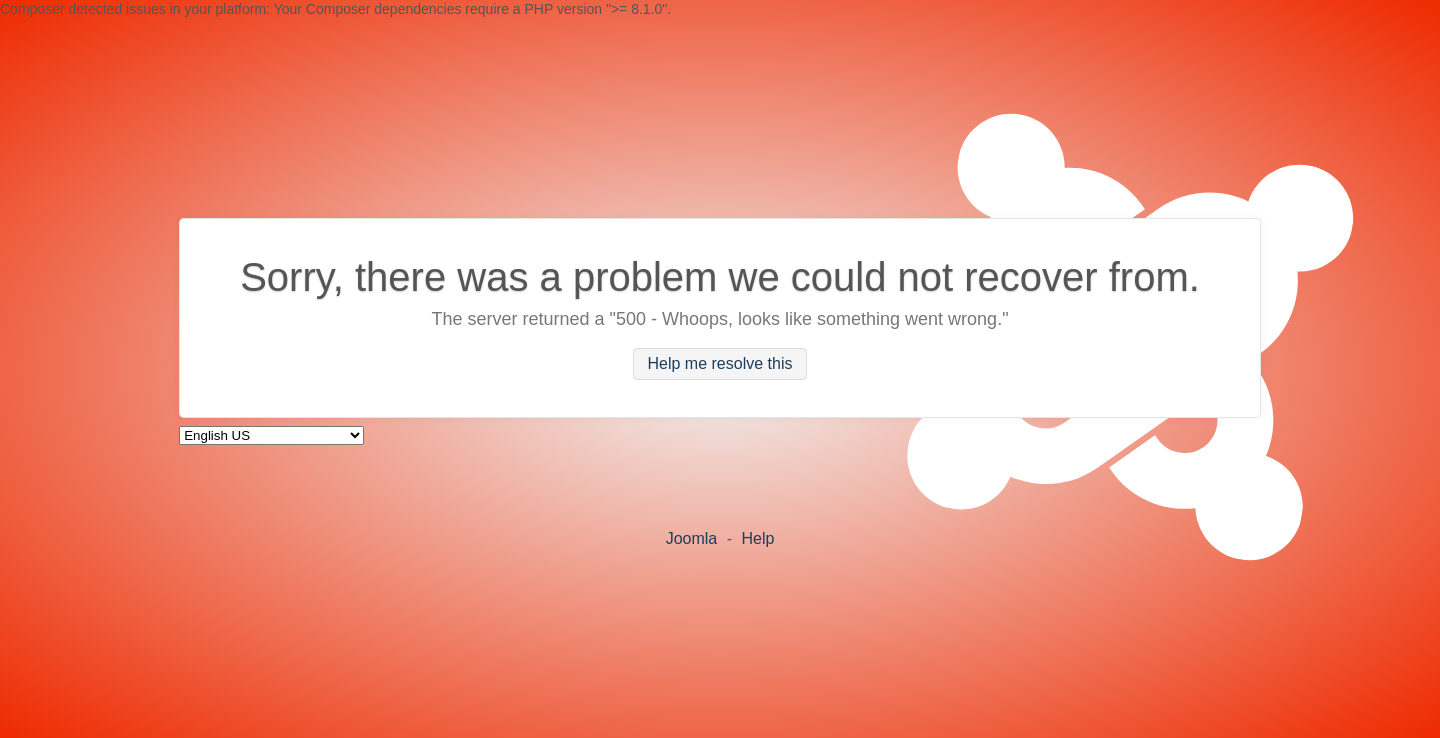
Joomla (692, 538)
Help (757, 538)
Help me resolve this (720, 364)
